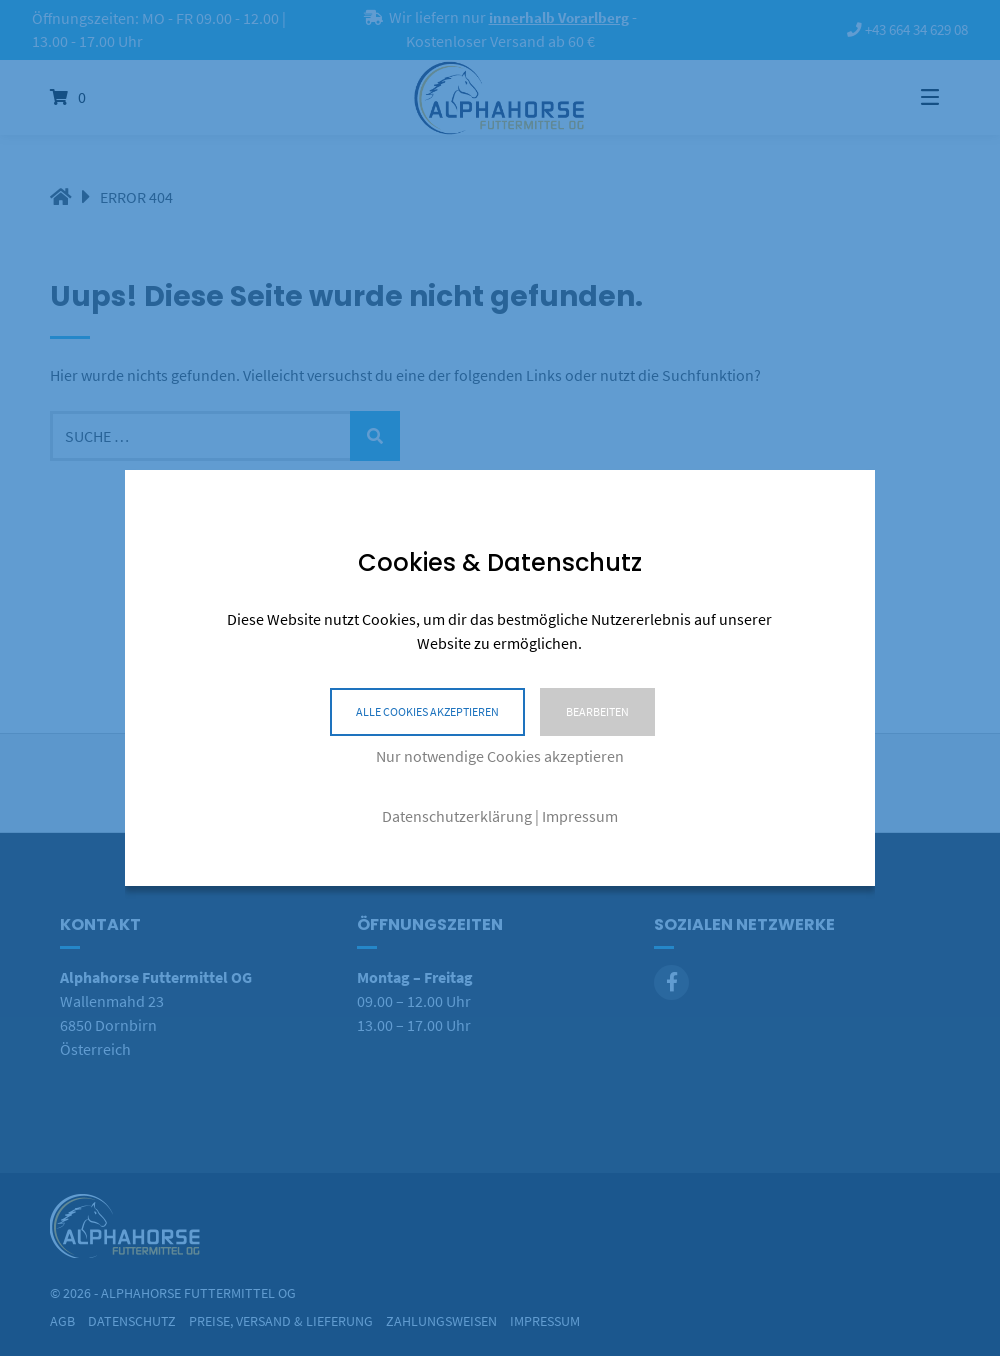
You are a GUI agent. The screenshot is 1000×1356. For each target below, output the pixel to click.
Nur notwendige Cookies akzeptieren (500, 756)
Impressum (580, 816)
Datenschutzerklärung (457, 816)
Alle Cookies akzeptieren (427, 711)
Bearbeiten (597, 711)
